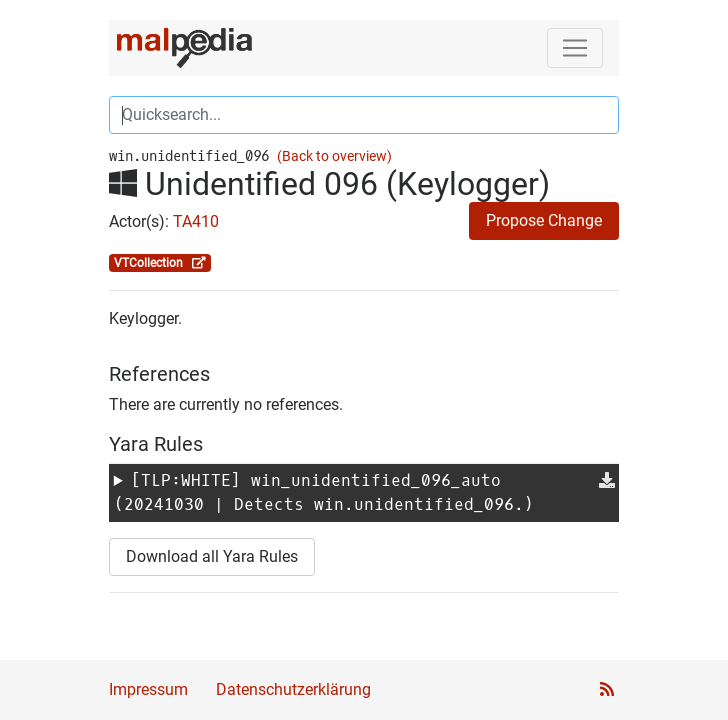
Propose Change (544, 220)
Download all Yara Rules (212, 556)
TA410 (196, 221)
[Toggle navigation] (575, 48)
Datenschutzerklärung (293, 689)
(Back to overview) (334, 156)
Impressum (148, 689)
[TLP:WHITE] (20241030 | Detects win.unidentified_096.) (324, 492)
